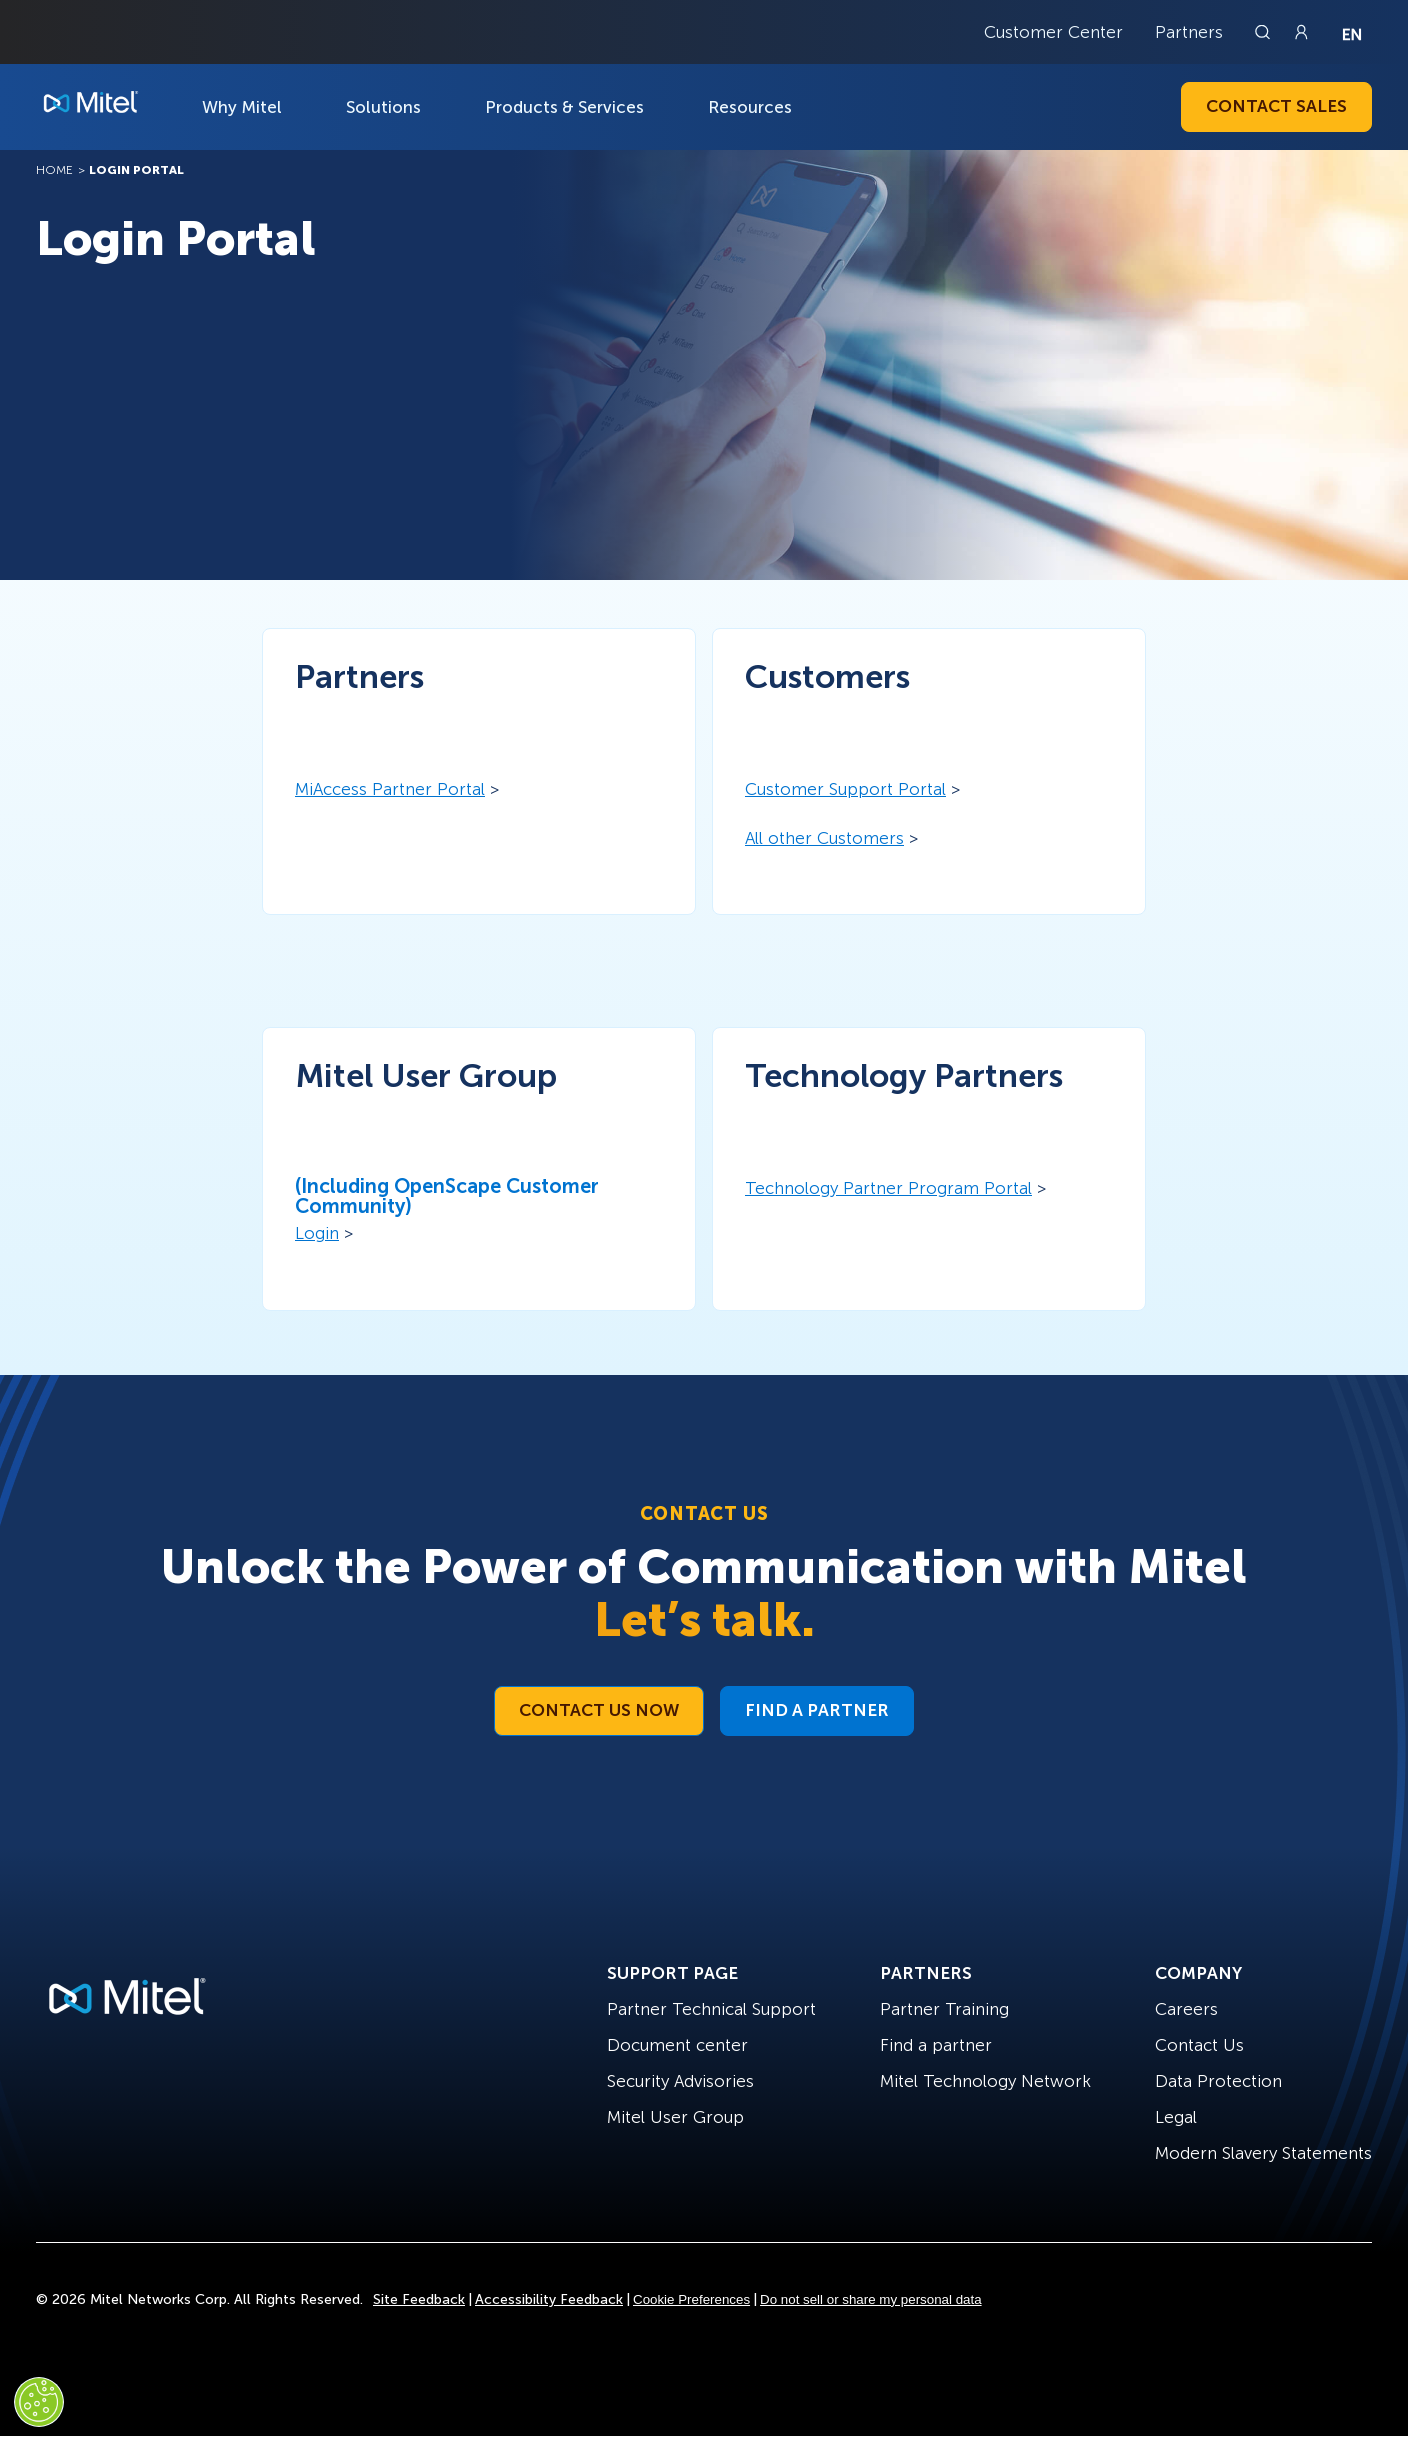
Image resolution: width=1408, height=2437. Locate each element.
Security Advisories (680, 2081)
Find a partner (936, 2045)
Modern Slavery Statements (1263, 2153)
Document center (677, 2045)
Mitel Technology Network (985, 2081)
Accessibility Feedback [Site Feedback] (549, 2299)
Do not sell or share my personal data (871, 2299)
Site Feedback (419, 2299)
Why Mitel (242, 107)
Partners (1189, 32)
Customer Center (1053, 32)
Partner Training (944, 2009)
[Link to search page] (1265, 32)
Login (317, 1233)
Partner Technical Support (711, 2009)
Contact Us (1199, 2045)
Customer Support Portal (845, 789)
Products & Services (564, 107)
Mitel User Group (675, 2117)
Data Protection (1218, 2081)
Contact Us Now (599, 1710)
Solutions (383, 107)
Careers (1186, 2009)
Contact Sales (1276, 106)
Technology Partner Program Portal (888, 1188)
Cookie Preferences (691, 2299)
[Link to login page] (1301, 32)
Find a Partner (817, 1710)
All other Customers (824, 838)
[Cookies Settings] (39, 2402)
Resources (750, 107)
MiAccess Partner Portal (390, 789)
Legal (1176, 2117)
